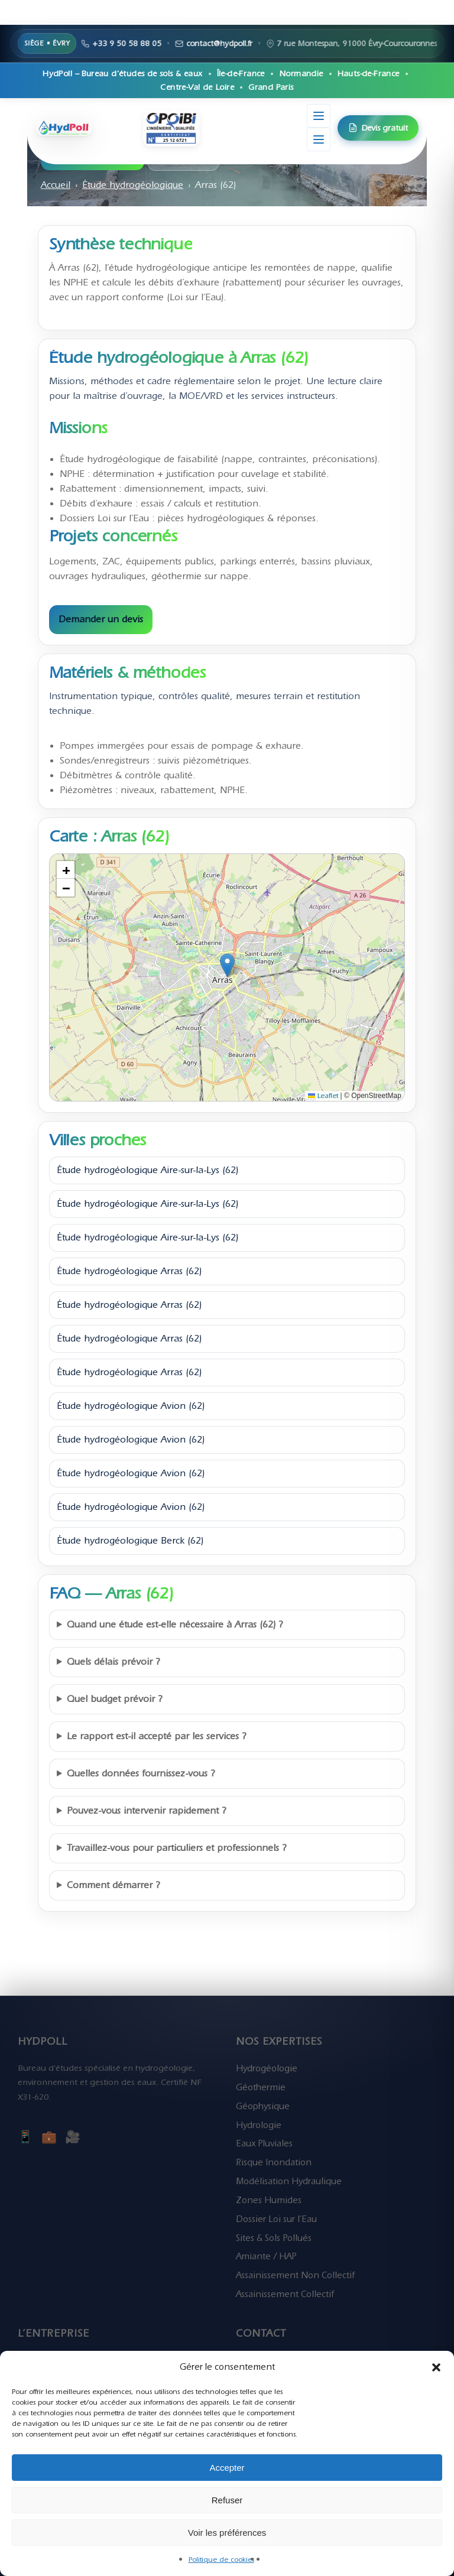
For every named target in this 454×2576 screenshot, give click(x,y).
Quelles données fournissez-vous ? (141, 1773)
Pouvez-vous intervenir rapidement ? (146, 1810)
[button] (436, 2367)
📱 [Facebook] (25, 2137)
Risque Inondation (274, 2162)
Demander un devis (101, 619)
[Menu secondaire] (318, 116)
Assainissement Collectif (285, 2294)
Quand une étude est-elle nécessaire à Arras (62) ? (175, 1624)
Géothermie (261, 2087)
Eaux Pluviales (264, 2143)
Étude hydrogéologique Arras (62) (129, 1271)
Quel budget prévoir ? (115, 1699)
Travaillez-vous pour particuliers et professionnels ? (177, 1848)
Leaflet (323, 1096)
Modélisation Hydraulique (289, 2181)
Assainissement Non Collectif (295, 2275)
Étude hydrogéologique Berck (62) (130, 1540)
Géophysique (263, 2106)
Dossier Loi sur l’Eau (276, 2219)
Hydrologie (258, 2125)
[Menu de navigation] (318, 139)
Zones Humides (268, 2200)
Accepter (226, 2468)
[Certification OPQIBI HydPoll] (171, 128)
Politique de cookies (221, 2559)
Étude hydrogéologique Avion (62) (131, 1406)
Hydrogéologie (266, 2068)
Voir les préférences (227, 2533)
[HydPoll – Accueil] (88, 127)
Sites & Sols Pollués (274, 2238)
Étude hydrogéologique (132, 185)
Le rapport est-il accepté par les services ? (157, 1736)
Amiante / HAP (266, 2256)
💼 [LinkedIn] (49, 2137)
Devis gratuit (378, 127)
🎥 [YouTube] (72, 2137)
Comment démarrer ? (113, 1885)
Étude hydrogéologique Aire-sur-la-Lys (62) (147, 1170)
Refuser (227, 2500)
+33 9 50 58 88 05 (373, 43)
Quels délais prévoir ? (113, 1661)
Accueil (55, 185)
